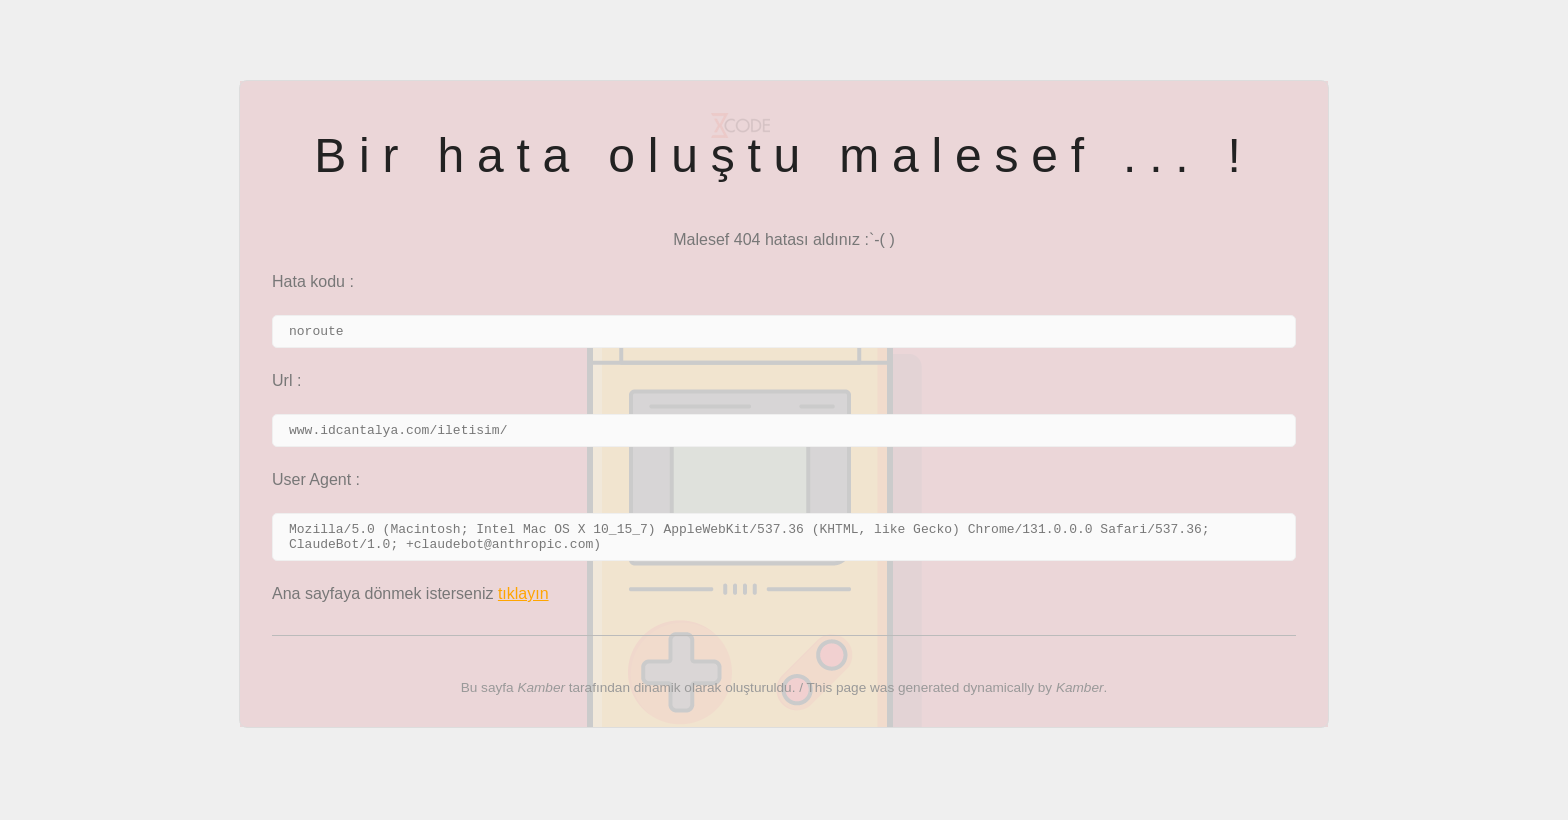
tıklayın (523, 605)
